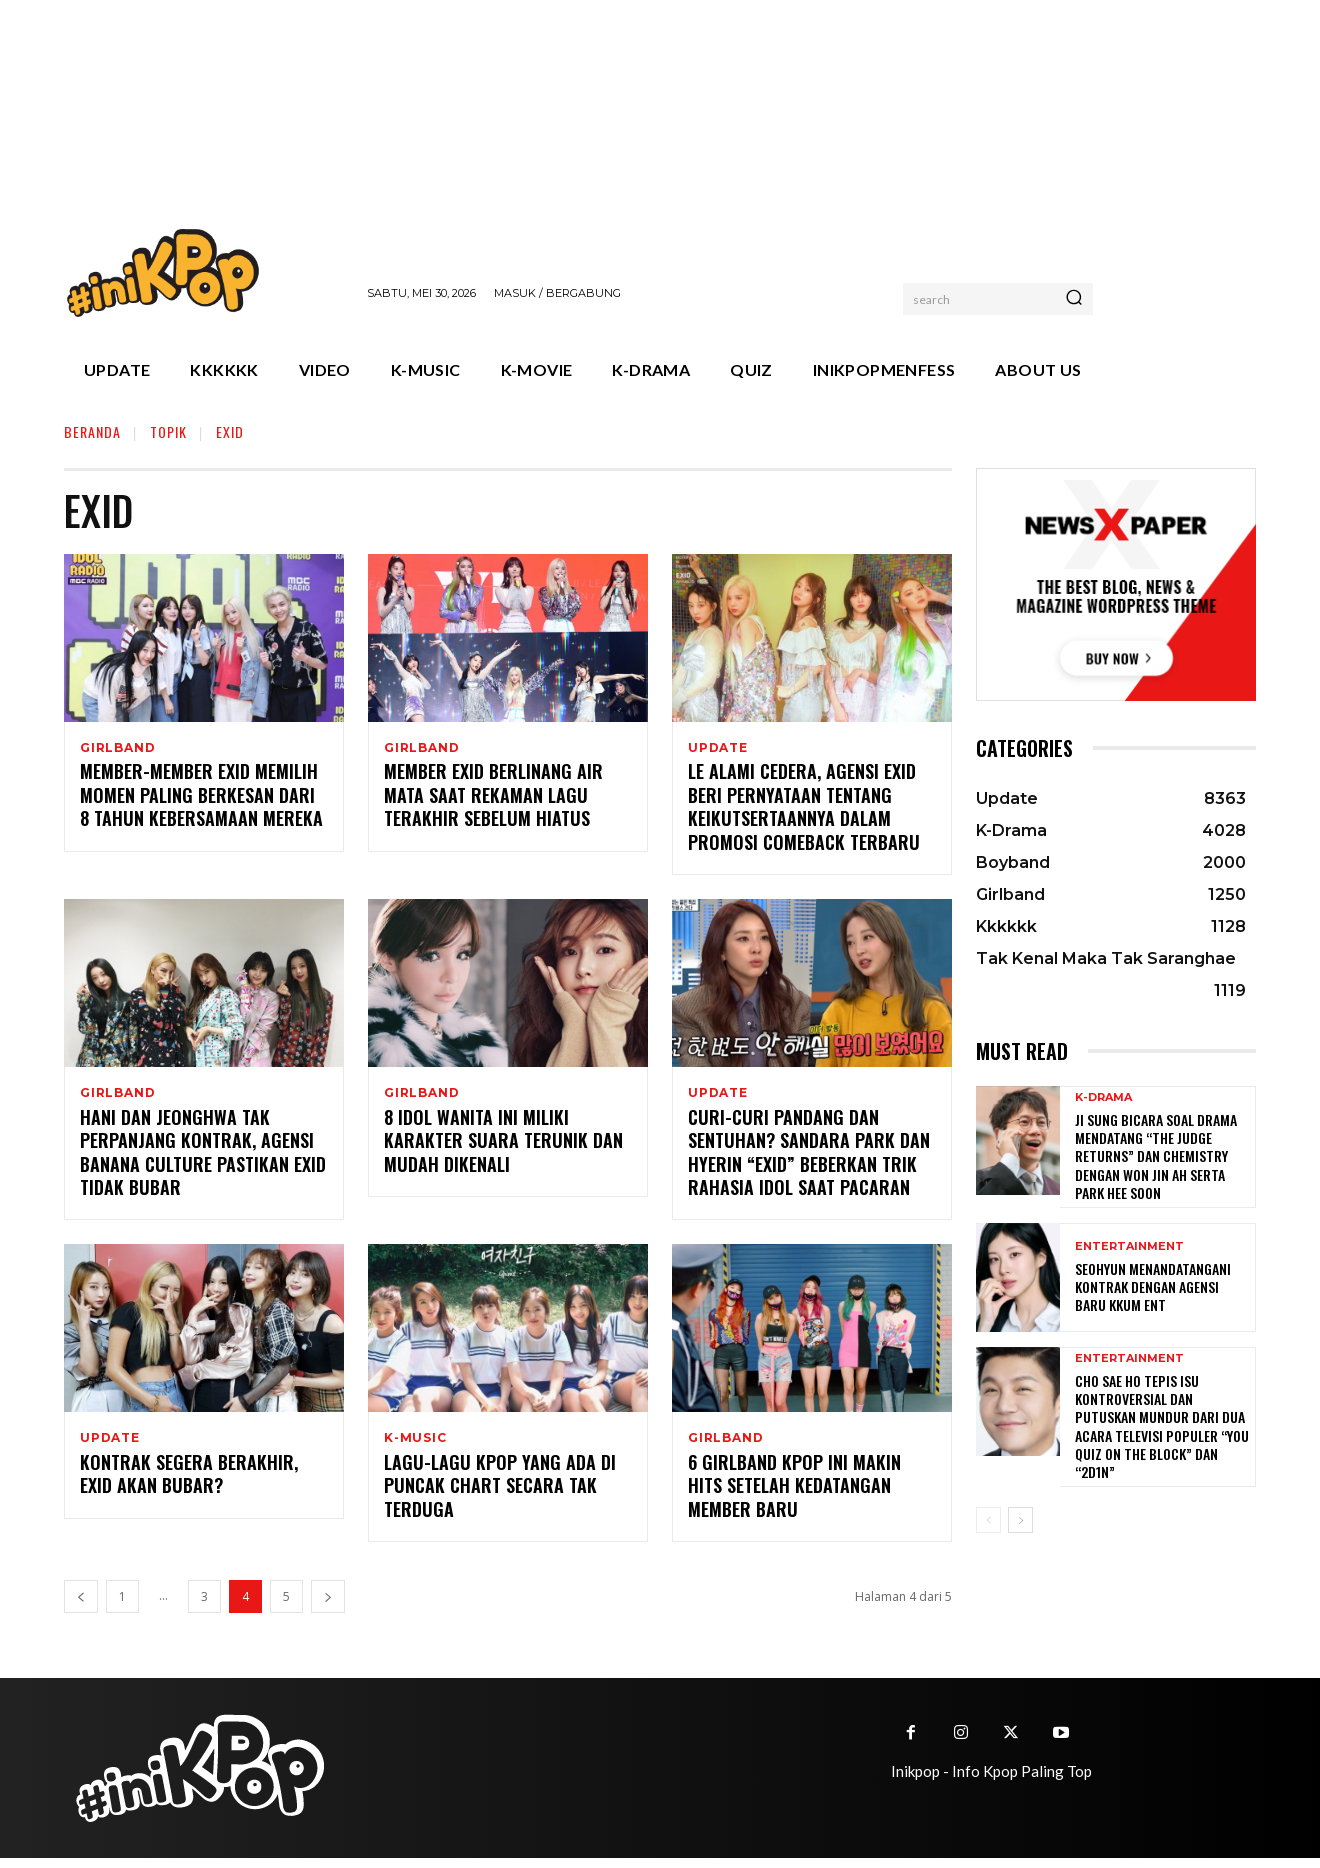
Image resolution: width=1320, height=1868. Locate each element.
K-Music (415, 1445)
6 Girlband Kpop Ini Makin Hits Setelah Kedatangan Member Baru (794, 1495)
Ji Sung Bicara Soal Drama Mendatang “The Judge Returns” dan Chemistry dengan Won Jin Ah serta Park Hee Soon (1156, 1156)
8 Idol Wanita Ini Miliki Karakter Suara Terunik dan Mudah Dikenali (503, 1146)
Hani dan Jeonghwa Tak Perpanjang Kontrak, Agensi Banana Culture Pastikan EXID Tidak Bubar (203, 1158)
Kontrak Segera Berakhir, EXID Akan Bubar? (189, 1483)
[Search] (1074, 299)
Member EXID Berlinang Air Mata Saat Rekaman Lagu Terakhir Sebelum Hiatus (493, 798)
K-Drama (1103, 1097)
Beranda (92, 431)
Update (718, 748)
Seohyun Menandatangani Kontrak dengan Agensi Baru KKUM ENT (1153, 1286)
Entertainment (1129, 1246)
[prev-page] (81, 1606)
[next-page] (328, 1606)
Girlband (117, 748)
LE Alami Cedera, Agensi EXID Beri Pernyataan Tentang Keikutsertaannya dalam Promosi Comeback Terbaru (804, 810)
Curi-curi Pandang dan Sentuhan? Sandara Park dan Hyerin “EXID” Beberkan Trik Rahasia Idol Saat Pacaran (809, 1158)
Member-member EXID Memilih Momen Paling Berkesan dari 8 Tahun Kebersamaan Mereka (201, 798)
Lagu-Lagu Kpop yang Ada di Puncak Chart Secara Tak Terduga (500, 1495)
